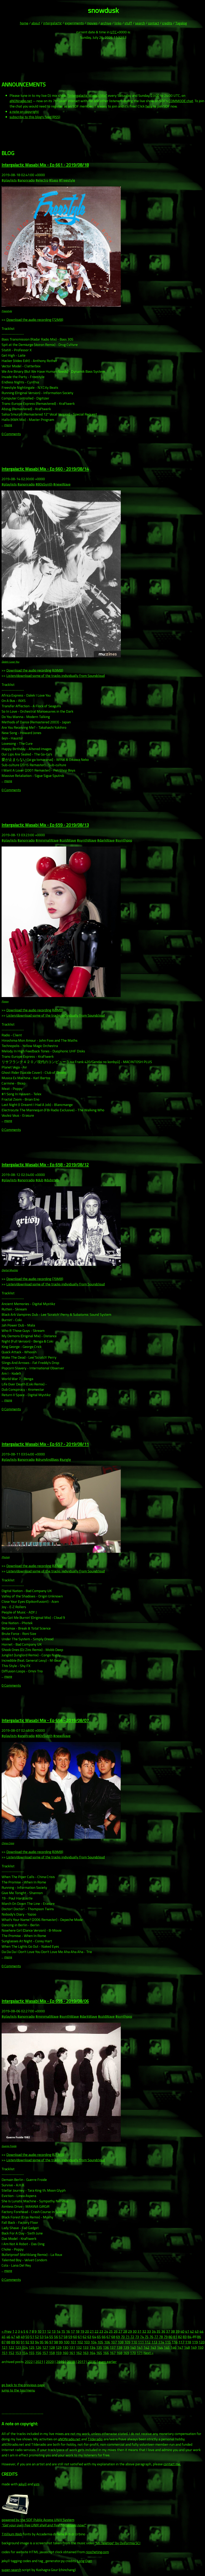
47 (13, 2336)
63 (89, 2336)
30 (135, 2331)
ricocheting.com (97, 2552)
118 (188, 2342)
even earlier (108, 2361)
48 (18, 2336)
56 (56, 2336)
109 (127, 2342)
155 (32, 2352)
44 (201, 2331)
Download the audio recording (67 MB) (35, 2154)
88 (8, 2342)
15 (63, 2331)
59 (70, 2336)
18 (77, 2331)
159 (59, 2352)
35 (159, 2331)
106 (107, 2342)
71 (128, 2336)
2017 (81, 2361)
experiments (74, 23)
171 (140, 2352)
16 (68, 2331)
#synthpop (123, 840)
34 (154, 2331)
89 (13, 2342)
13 (54, 2331)
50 (27, 2336)
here (148, 106)
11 (44, 2331)
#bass (53, 180)
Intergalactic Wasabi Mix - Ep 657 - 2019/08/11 (45, 1444)
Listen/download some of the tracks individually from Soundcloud (55, 675)
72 (132, 2336)
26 (116, 2331)
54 (46, 2336)
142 (146, 2347)
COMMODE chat (181, 101)
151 (5, 2352)
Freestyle (7, 311)
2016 (92, 2361)
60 (75, 2336)
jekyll (22, 2484)
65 (99, 2336)
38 (173, 2331)
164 (92, 2352)
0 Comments (11, 434)
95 (42, 2342)
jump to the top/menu (18, 2390)
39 (178, 2331)
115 (168, 2342)
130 (65, 2347)
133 (86, 2347)
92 (27, 2342)
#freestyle (67, 180)
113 (154, 2342)
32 (144, 2331)
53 (42, 2336)
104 (94, 2342)
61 (80, 2336)
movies (92, 23)
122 (11, 2347)
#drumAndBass (47, 1459)
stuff (128, 23)
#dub (39, 1180)
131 (72, 2347)
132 (79, 2347)
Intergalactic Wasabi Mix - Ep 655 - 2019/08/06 (45, 2001)
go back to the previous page (23, 2385)
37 (168, 2331)
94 (37, 2342)
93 (32, 2342)
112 (148, 2342)
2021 (39, 2361)
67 (108, 2336)
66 (104, 2336)
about (35, 23)
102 (80, 2342)
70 (123, 2336)
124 (25, 2347)
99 (61, 2342)
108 (121, 2342)
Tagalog (181, 23)
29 (130, 2331)
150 (200, 2347)
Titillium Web (12, 2534)
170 (133, 2352)
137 (113, 2347)
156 (38, 2352)
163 (86, 2352)
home (24, 23)
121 (5, 2347)
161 (72, 2352)
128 (52, 2347)
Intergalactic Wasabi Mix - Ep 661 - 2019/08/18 (45, 165)
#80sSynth (44, 484)
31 (139, 2331)
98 (56, 2342)
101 (73, 2342)
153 (18, 2352)
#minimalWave (47, 840)
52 (37, 2336)
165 (99, 2352)
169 (126, 2352)
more (8, 425)
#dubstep (51, 1180)
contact (153, 23)
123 (18, 2347)
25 (111, 2331)
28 (125, 2331)
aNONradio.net (21, 101)
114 (161, 2342)
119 (195, 2342)
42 (192, 2331)
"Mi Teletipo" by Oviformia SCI (117, 2543)
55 (51, 2336)
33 (149, 2331)
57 (61, 2336)
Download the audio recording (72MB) (34, 319)
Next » (148, 2352)
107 (114, 2342)
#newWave (62, 484)
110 (134, 2342)
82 (180, 2336)
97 (51, 2342)
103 (87, 2342)
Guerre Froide (9, 2146)
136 (106, 2347)
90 (18, 2342)
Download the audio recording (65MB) (34, 1565)
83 (185, 2336)
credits (167, 23)
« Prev (7, 2331)
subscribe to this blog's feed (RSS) (35, 117)
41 (187, 2331)
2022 (29, 2361)
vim (36, 2484)
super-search (11, 2569)
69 (118, 2336)
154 (25, 2352)
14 (58, 2331)
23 (101, 2331)
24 (106, 2331)
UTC (113, 32)
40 (182, 2331)
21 (92, 2331)
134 (92, 2347)
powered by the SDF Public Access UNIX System (44, 2520)
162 (79, 2352)
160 (65, 2352)
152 (11, 2352)
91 (23, 2342)
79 (166, 2336)
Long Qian (84, 2561)
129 (59, 2347)
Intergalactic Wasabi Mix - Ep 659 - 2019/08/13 (45, 825)
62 (85, 2336)
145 (167, 2347)
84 (189, 2336)
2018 (71, 2361)
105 (100, 2342)
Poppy (5, 1001)
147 (180, 2347)
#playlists (9, 180)
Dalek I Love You (10, 662)
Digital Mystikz (10, 1270)
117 (181, 2342)
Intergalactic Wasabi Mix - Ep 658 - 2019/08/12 (45, 1164)
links (118, 23)
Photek (6, 1557)
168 (119, 2352)
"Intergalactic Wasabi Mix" (87, 95)
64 (94, 2336)
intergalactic (52, 23)
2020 (50, 2361)
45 (4, 2336)
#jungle (65, 1459)
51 (32, 2336)
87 (4, 2342)
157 (45, 2352)
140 (133, 2347)
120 (202, 2342)
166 (106, 2352)
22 (97, 2331)
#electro (42, 180)
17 (73, 2331)
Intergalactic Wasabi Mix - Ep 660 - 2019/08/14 (45, 469)
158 (52, 2352)
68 (113, 2336)
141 (140, 2347)
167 (113, 2352)
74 (142, 2336)
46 (8, 2336)
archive (106, 23)
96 (46, 2342)
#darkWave (106, 840)
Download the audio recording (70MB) (34, 1278)
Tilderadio (95, 2439)
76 (151, 2336)
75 (147, 2336)
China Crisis (8, 1843)
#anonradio (26, 180)
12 (49, 2331)
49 (23, 2336)
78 (161, 2336)
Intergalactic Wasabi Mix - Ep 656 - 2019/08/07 (45, 1720)
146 (173, 2347)
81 (175, 2336)
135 (99, 2347)
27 (120, 2331)
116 (175, 2342)
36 (163, 2331)
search (140, 23)
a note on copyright (24, 111)
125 (32, 2347)
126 (38, 2347)
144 (160, 2347)
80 (170, 2336)
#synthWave (86, 840)
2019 (60, 2361)
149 (194, 2347)
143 (153, 2347)
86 (199, 2336)
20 (87, 2331)
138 (119, 2347)
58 (66, 2336)
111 (141, 2342)
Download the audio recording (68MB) (34, 1010)
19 (82, 2331)
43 (197, 2331)
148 (187, 2347)
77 (156, 2336)
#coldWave (67, 840)
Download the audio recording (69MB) (34, 670)
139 (126, 2347)
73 (137, 2336)
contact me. (172, 2464)
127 (45, 2347)
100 (67, 2342)
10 (39, 2331)
